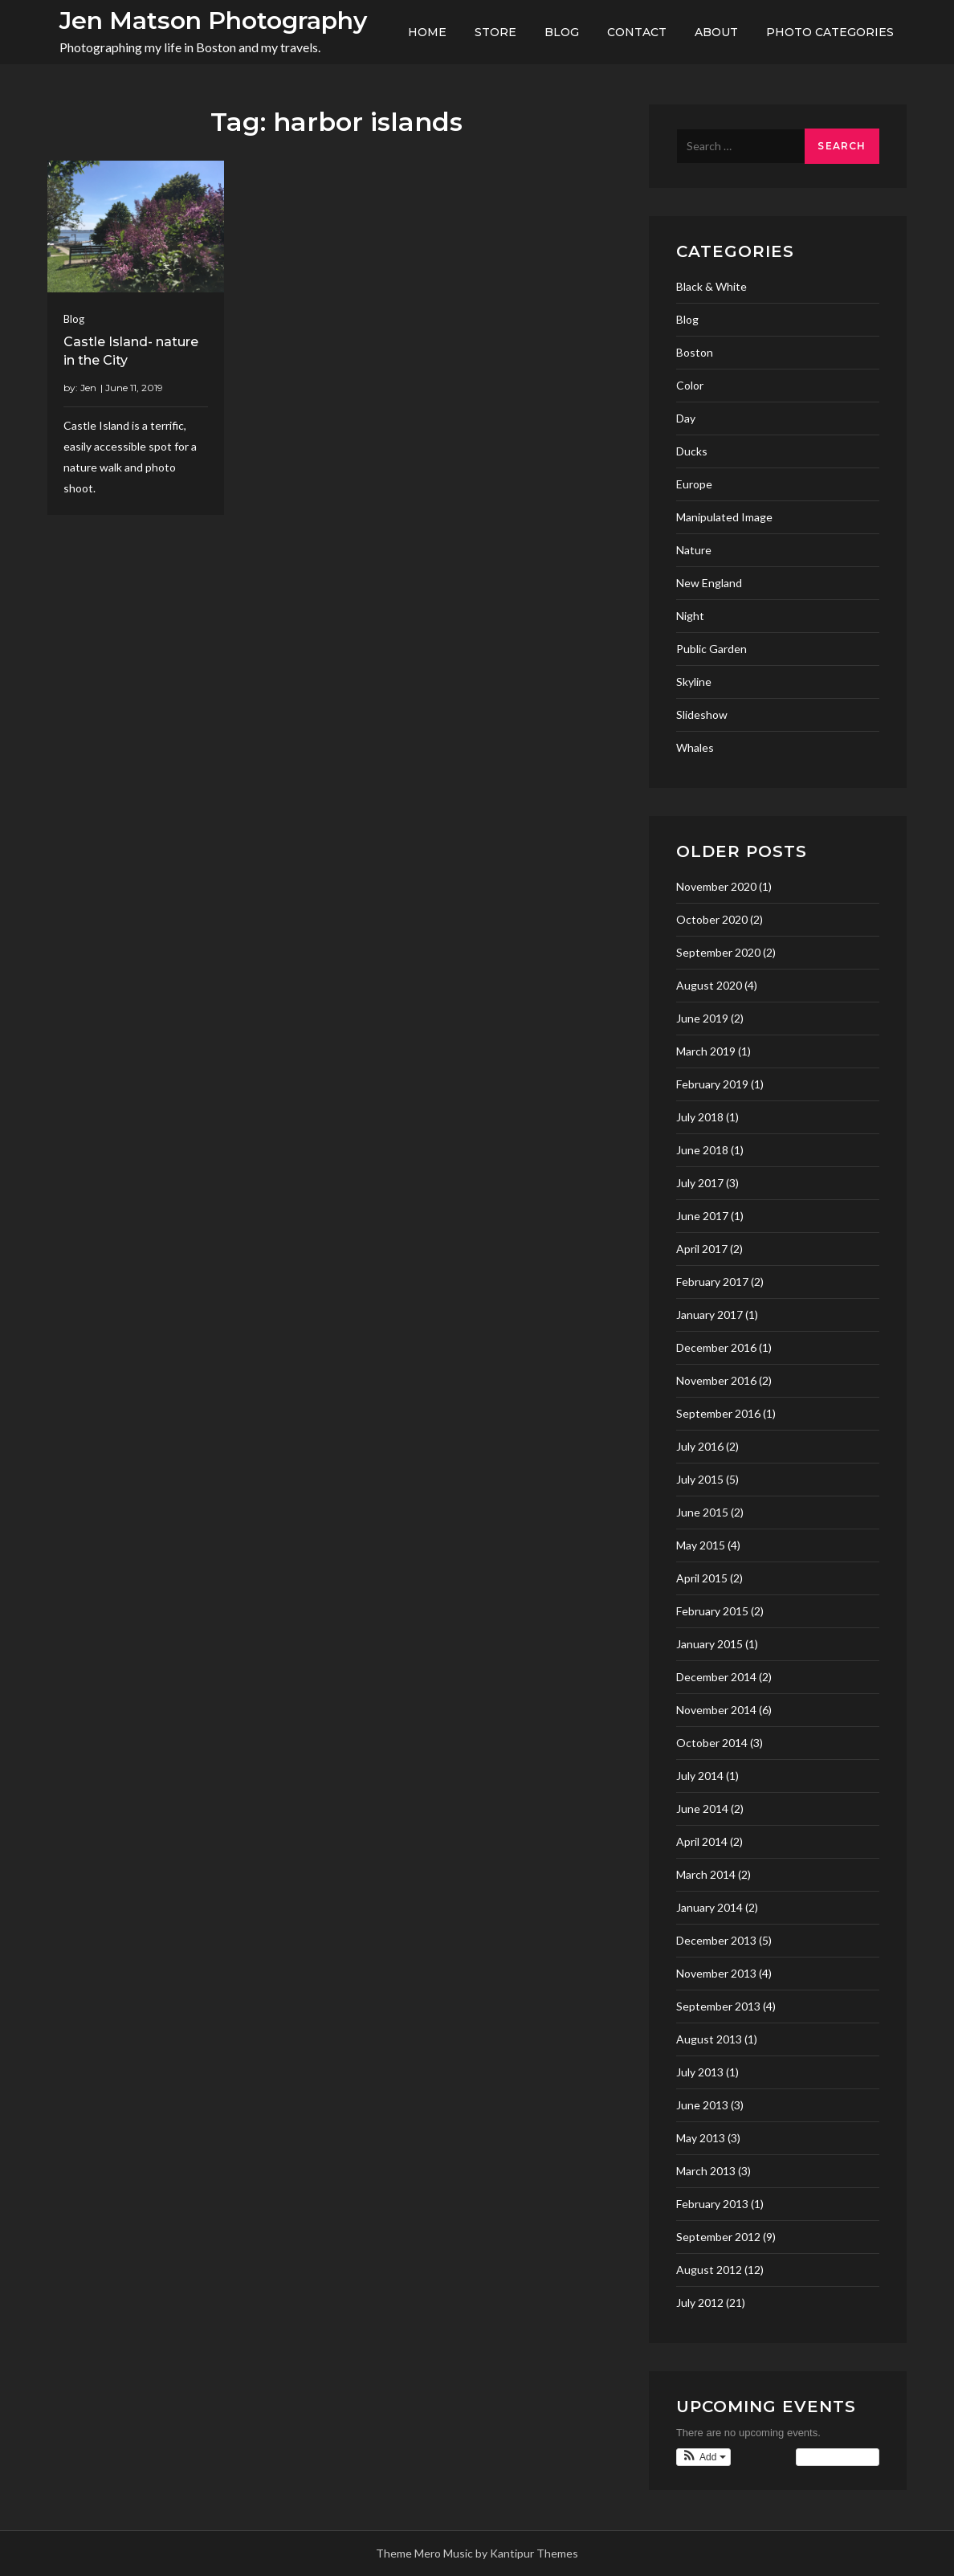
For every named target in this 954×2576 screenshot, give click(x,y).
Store (495, 32)
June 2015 (702, 1512)
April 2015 (702, 1578)
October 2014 (712, 1742)
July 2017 (700, 1183)
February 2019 (712, 1084)
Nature (693, 550)
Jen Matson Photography (213, 20)
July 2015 (700, 1479)
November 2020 (716, 886)
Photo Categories (830, 32)
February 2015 (712, 1611)
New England (709, 583)
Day (685, 418)
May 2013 (700, 2138)
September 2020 (718, 952)
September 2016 (718, 1413)
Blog (561, 32)
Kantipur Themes (534, 2553)
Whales (695, 747)
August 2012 (709, 2269)
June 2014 (702, 1808)
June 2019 (702, 1018)
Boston (694, 352)
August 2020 (709, 985)
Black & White (711, 286)
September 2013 (718, 2006)
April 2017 (702, 1248)
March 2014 (706, 1874)
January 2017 (709, 1314)
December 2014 (716, 1677)
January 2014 (709, 1907)
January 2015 (709, 1644)
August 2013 (709, 2039)
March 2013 (706, 2171)
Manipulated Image (724, 517)
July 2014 (700, 1775)
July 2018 (700, 1117)
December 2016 (716, 1347)
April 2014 (702, 1841)
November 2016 (716, 1380)
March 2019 (706, 1051)
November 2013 (716, 1973)
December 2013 (716, 1940)
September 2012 (718, 2236)
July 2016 (700, 1446)
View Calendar (837, 2457)
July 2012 (700, 2302)
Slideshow (702, 714)
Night (690, 616)
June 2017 (702, 1216)
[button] (703, 2457)
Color (689, 385)
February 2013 (712, 2204)
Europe (694, 484)
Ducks (691, 451)
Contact (637, 32)
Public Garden (711, 648)
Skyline (693, 681)
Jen (88, 388)
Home (427, 32)
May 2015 (700, 1545)
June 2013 (702, 2105)
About (716, 32)
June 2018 (702, 1150)
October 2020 (712, 919)
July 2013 (700, 2072)
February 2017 (712, 1281)
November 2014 (716, 1710)
